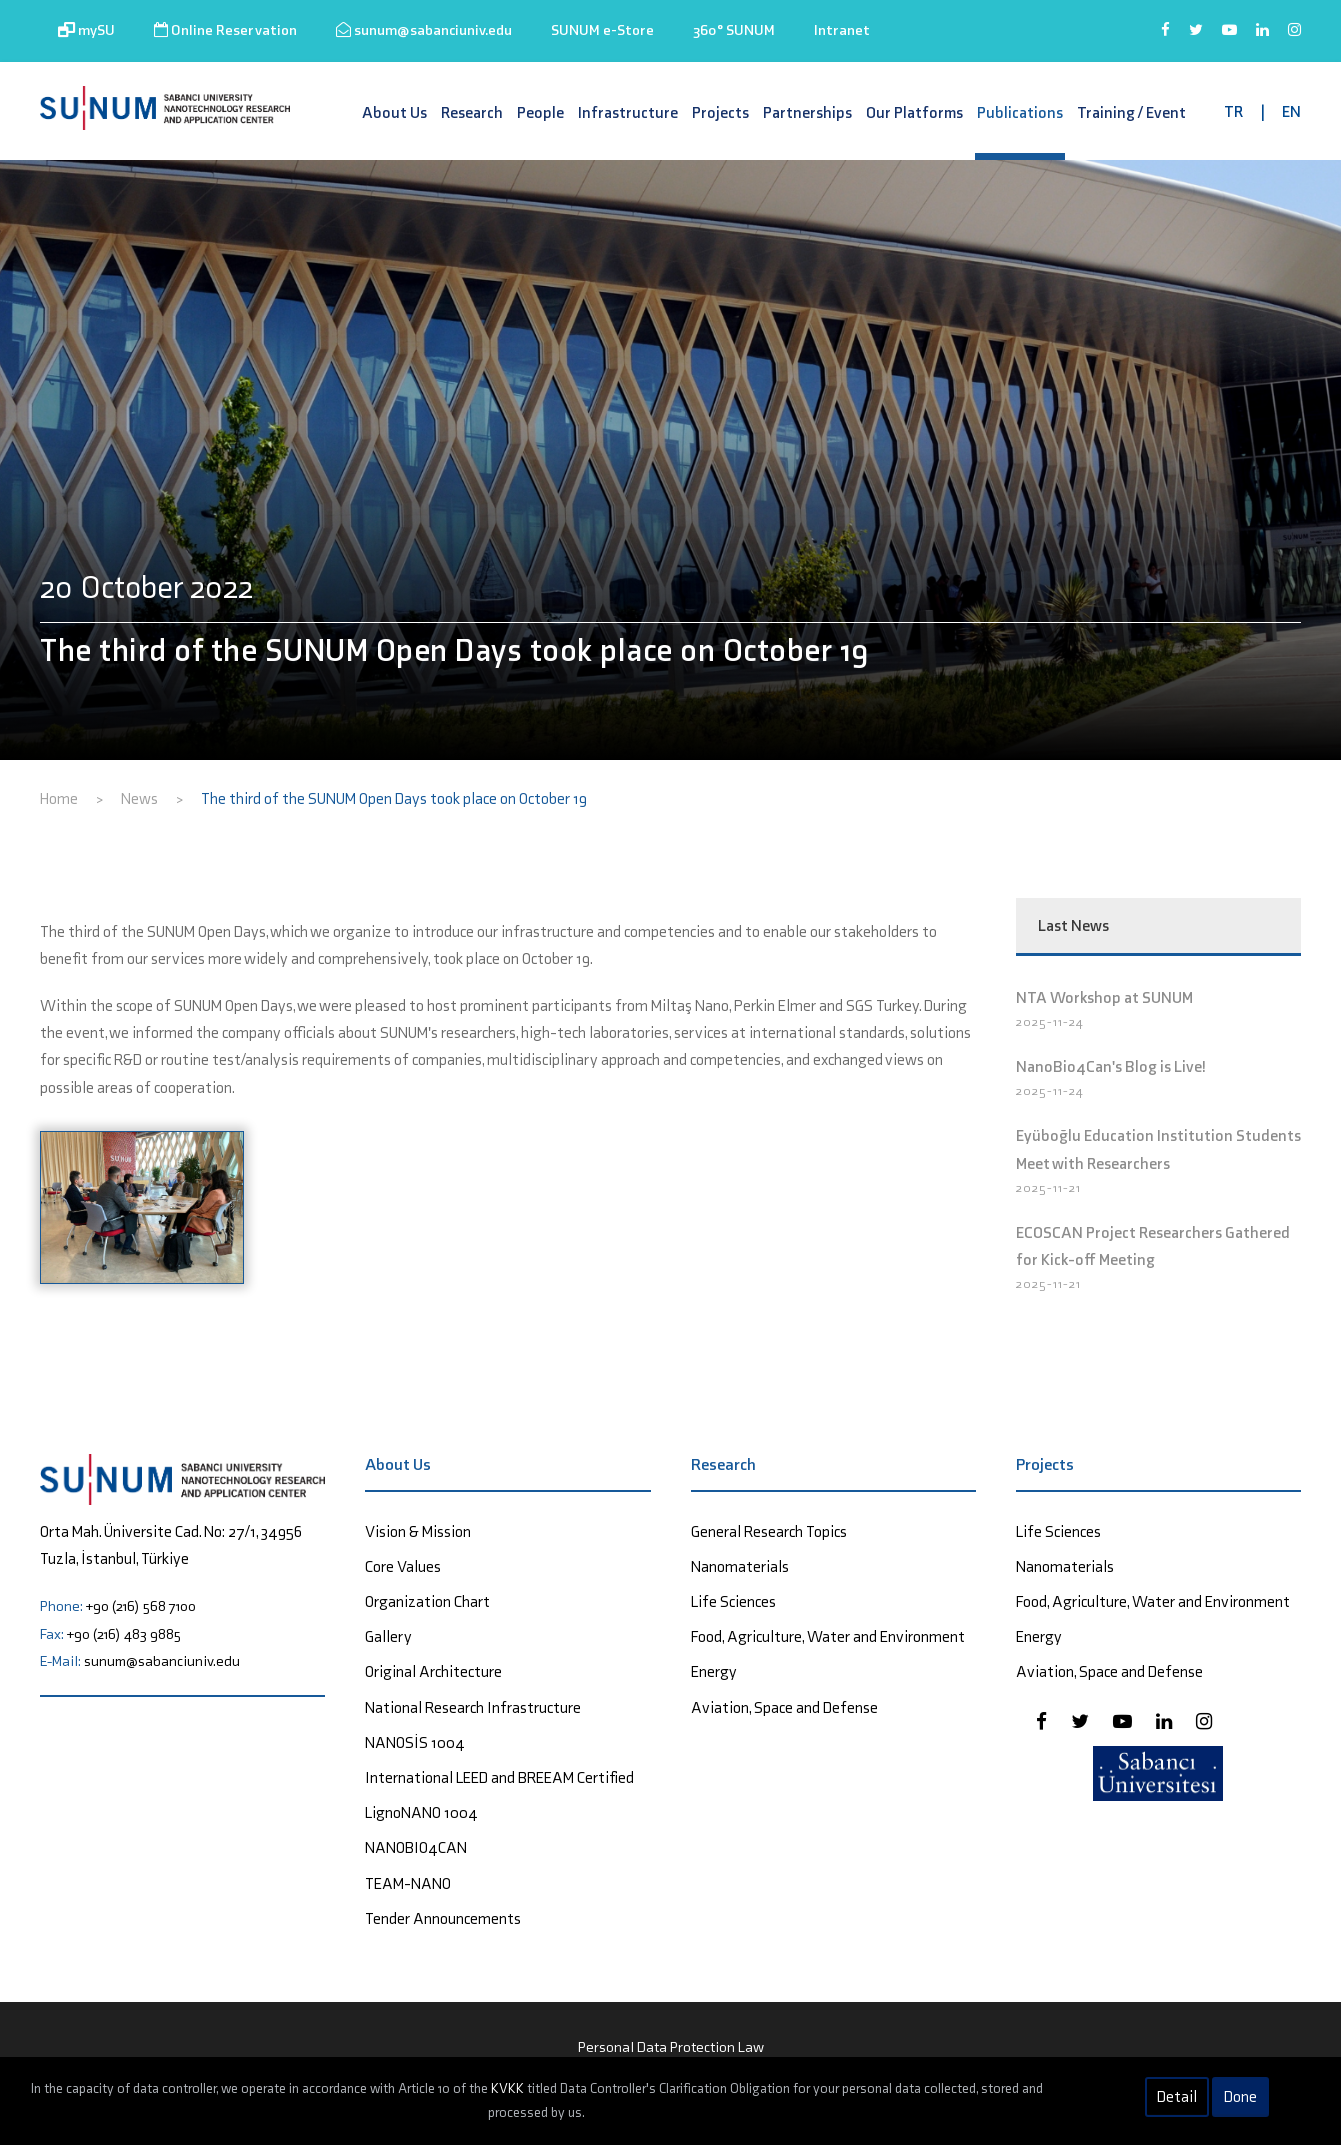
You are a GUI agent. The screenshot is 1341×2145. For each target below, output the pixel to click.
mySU (86, 30)
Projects (720, 112)
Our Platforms (914, 112)
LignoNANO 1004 (421, 1812)
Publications (1020, 112)
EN (1291, 111)
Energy (714, 1671)
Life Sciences (733, 1601)
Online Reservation (225, 30)
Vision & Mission (418, 1531)
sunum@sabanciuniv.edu (424, 30)
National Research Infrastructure (473, 1707)
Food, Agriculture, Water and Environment (828, 1636)
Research (472, 112)
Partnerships (807, 112)
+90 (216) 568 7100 (141, 1606)
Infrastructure (628, 112)
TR (1233, 111)
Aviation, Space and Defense (784, 1707)
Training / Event (1131, 112)
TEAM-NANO (408, 1883)
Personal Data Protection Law (671, 2047)
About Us (394, 112)
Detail (1177, 2096)
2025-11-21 (1048, 1187)
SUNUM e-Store (602, 30)
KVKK (507, 2088)
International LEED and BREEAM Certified (499, 1777)
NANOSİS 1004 (415, 1742)
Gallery (388, 1636)
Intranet (842, 30)
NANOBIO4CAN (416, 1847)
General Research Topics (769, 1531)
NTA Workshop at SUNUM (1104, 997)
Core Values (403, 1566)
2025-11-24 (1050, 1021)
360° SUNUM (734, 30)
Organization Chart (427, 1601)
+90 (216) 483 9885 (124, 1634)
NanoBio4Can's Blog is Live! (1111, 1066)
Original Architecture (433, 1671)
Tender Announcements (443, 1918)
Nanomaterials (740, 1566)
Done (1240, 2096)
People (540, 112)
